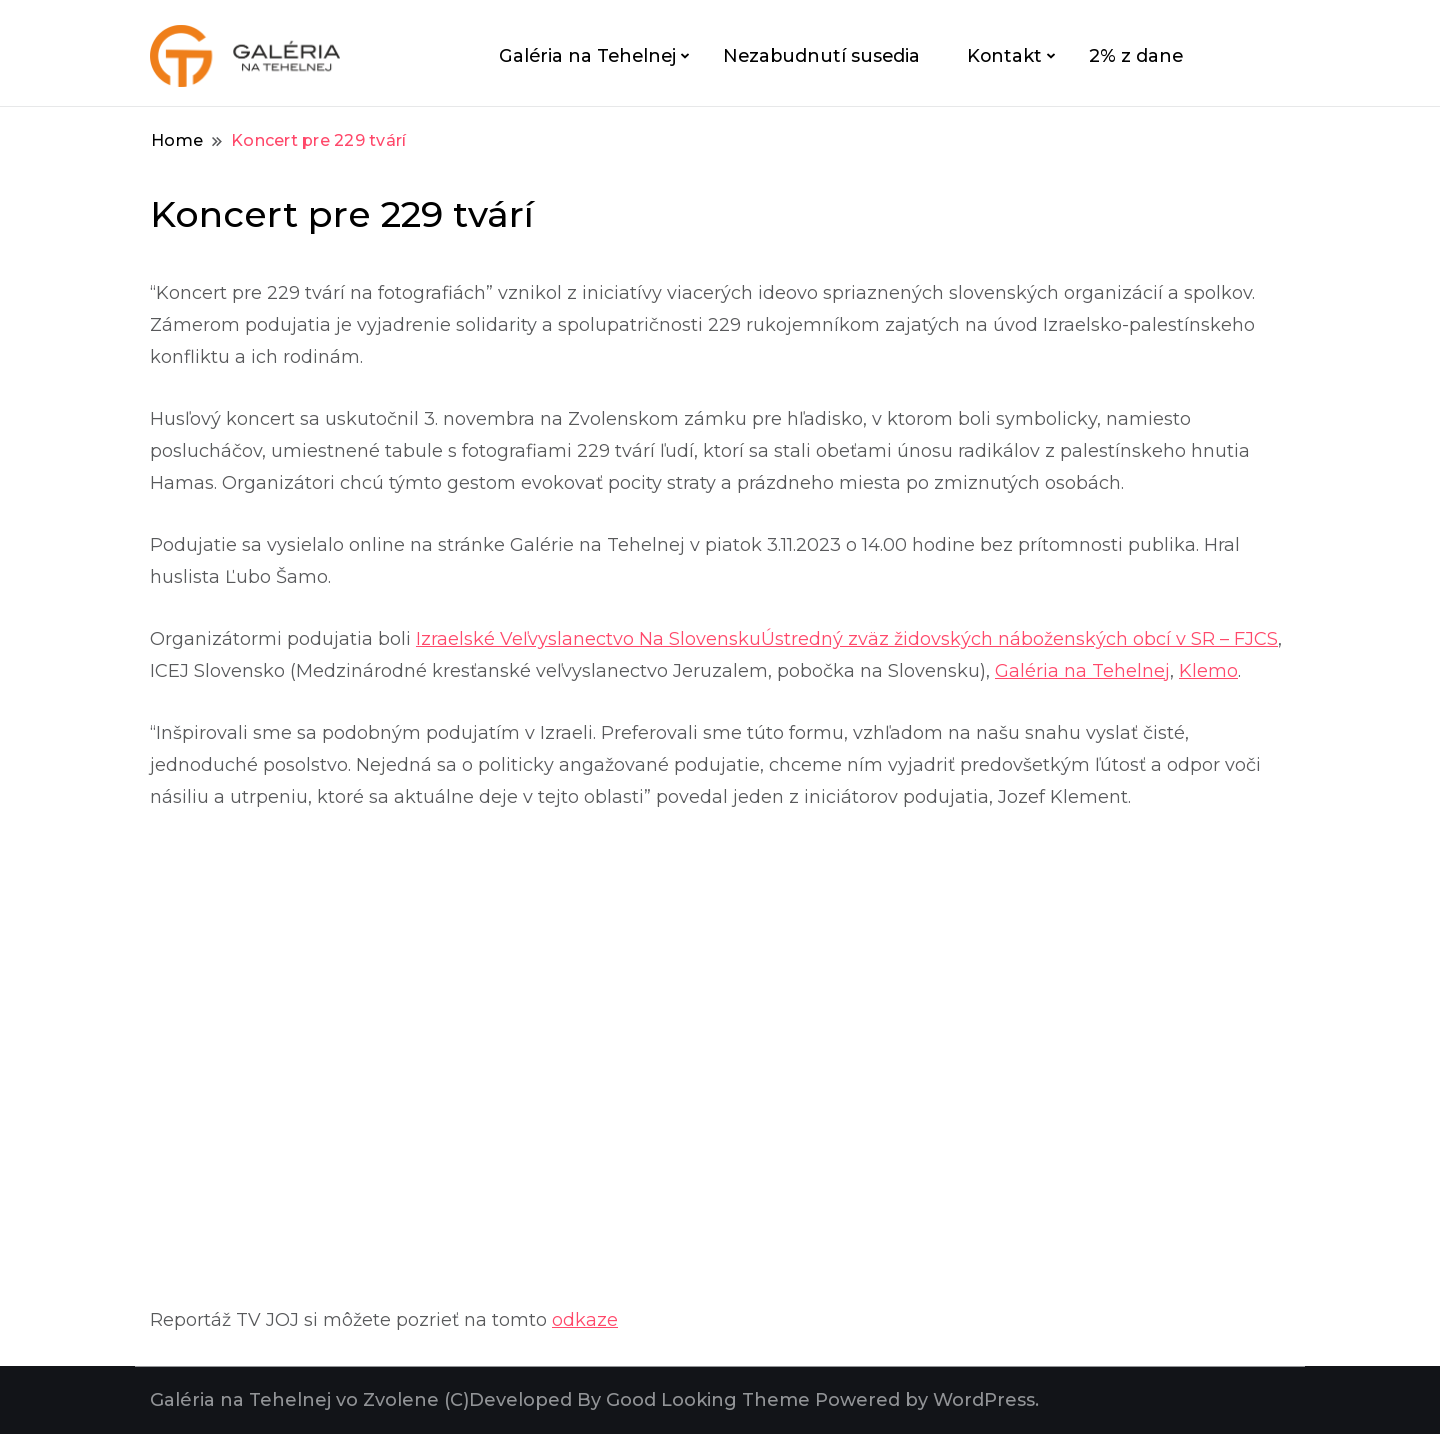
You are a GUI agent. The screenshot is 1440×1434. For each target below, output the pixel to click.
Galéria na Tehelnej (587, 55)
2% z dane (1136, 55)
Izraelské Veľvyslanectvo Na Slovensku (588, 639)
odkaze (585, 1320)
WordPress (984, 1400)
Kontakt (1004, 55)
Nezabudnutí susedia (821, 55)
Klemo (1208, 671)
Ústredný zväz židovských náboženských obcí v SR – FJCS (1019, 639)
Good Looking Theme (708, 1400)
